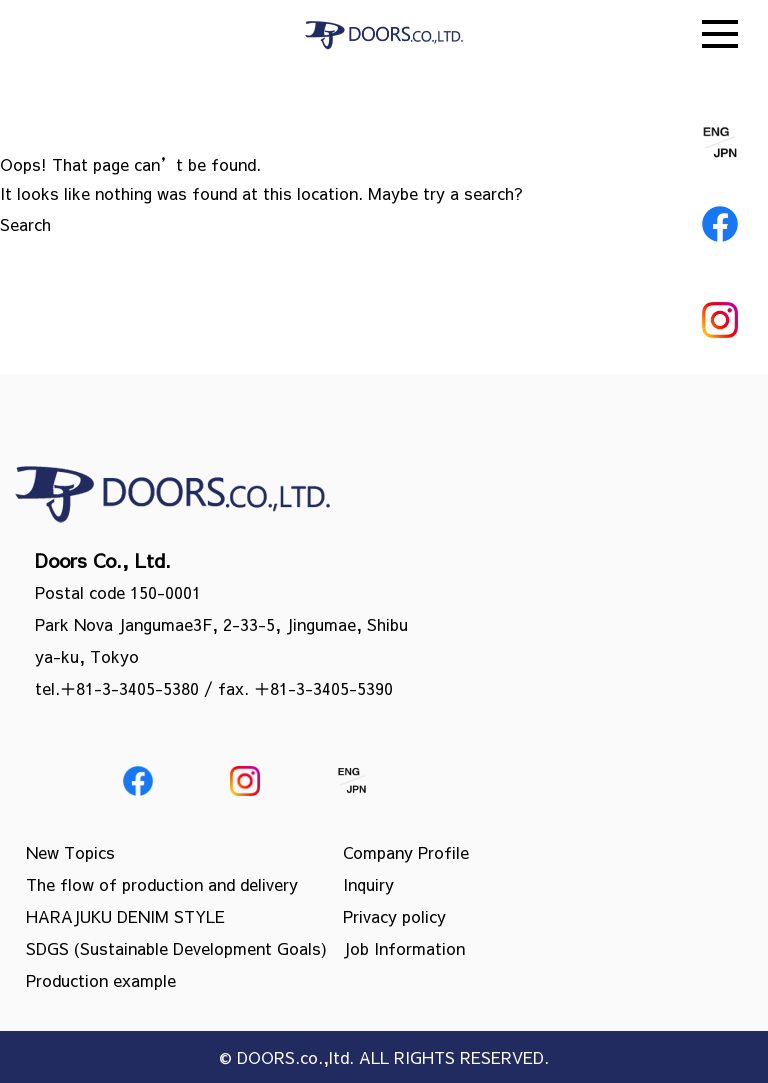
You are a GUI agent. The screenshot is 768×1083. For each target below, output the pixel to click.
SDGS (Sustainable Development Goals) (176, 948)
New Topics (70, 852)
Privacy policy (394, 916)
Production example (101, 980)
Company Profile (406, 852)
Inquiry (368, 884)
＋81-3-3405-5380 (129, 688)
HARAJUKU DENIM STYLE (125, 916)
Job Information (404, 948)
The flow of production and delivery (162, 884)
